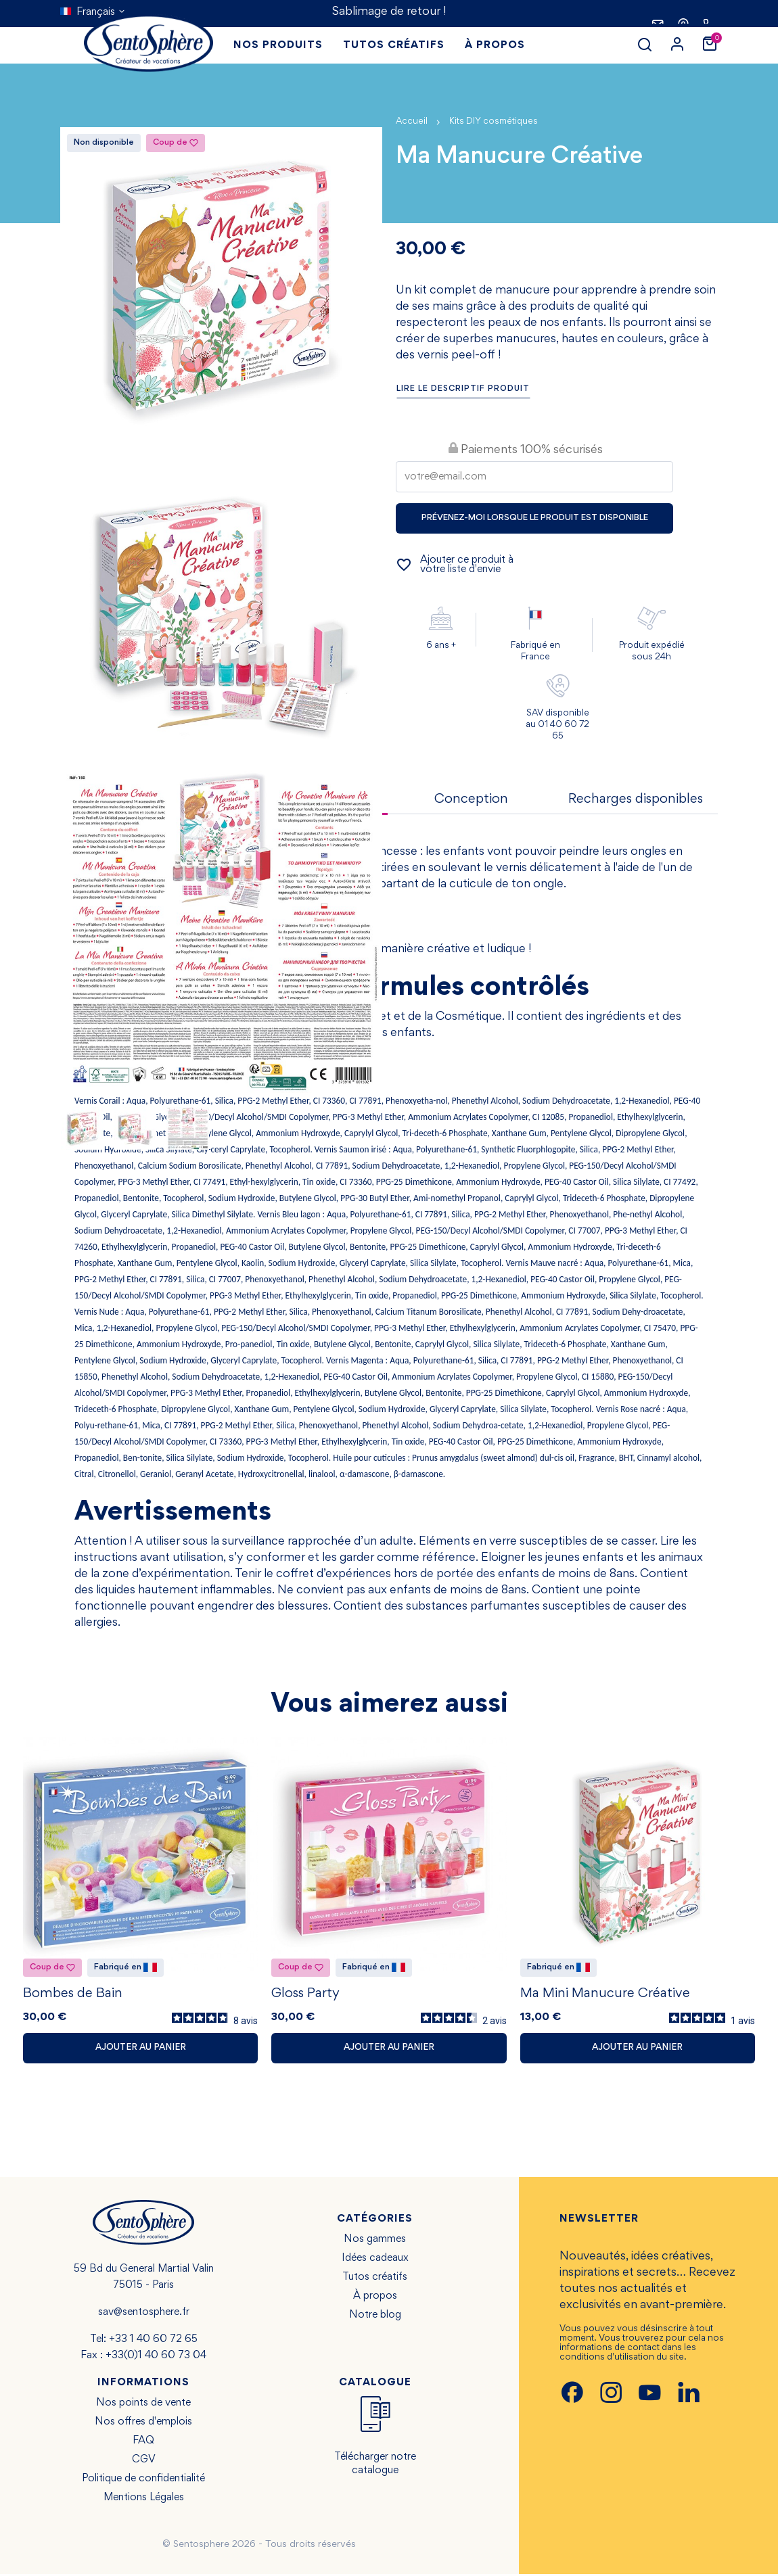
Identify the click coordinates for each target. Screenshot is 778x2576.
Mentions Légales (144, 2499)
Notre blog (375, 2317)
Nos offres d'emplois (143, 2424)
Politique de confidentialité (143, 2480)
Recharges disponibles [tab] (635, 799)
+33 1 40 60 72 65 (153, 2341)
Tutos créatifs (374, 2279)
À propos (375, 2298)
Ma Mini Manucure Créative (605, 1996)
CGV (144, 2461)
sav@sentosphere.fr (143, 2314)
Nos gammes (375, 2241)
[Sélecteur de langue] (93, 12)
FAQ (143, 2443)
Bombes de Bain (72, 1996)
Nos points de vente (143, 2405)
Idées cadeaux (375, 2260)
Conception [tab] (471, 799)
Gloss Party (305, 1996)
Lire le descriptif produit (463, 389)
